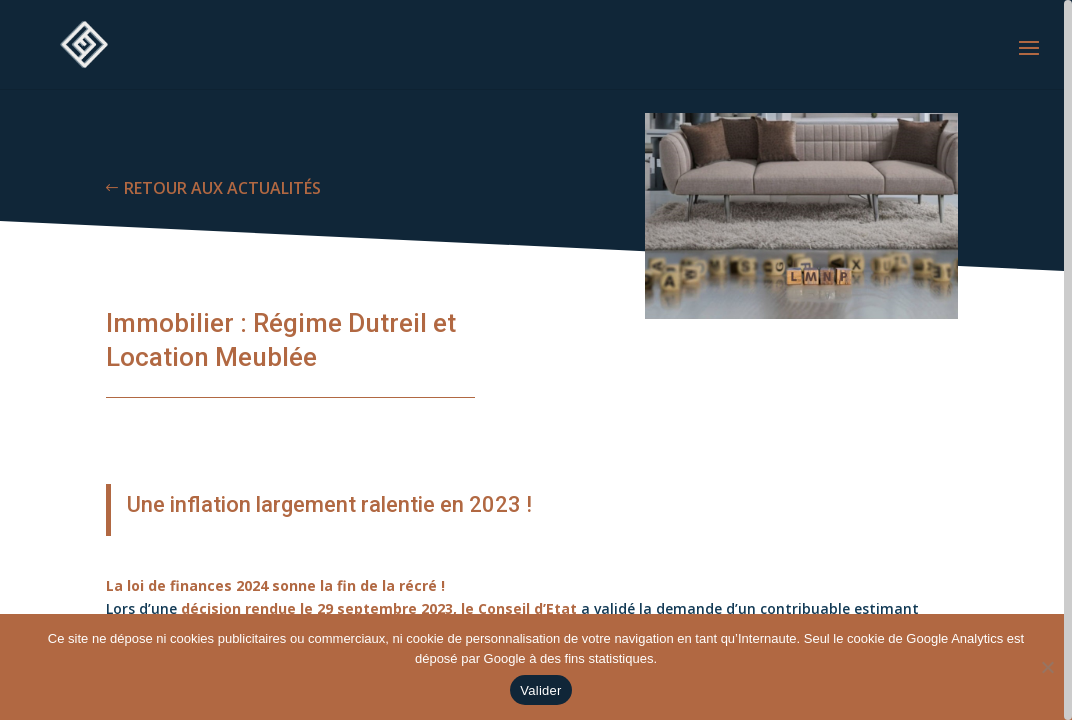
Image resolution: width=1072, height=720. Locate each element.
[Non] (1047, 667)
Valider (540, 690)
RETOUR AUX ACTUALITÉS (222, 188)
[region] (536, 360)
